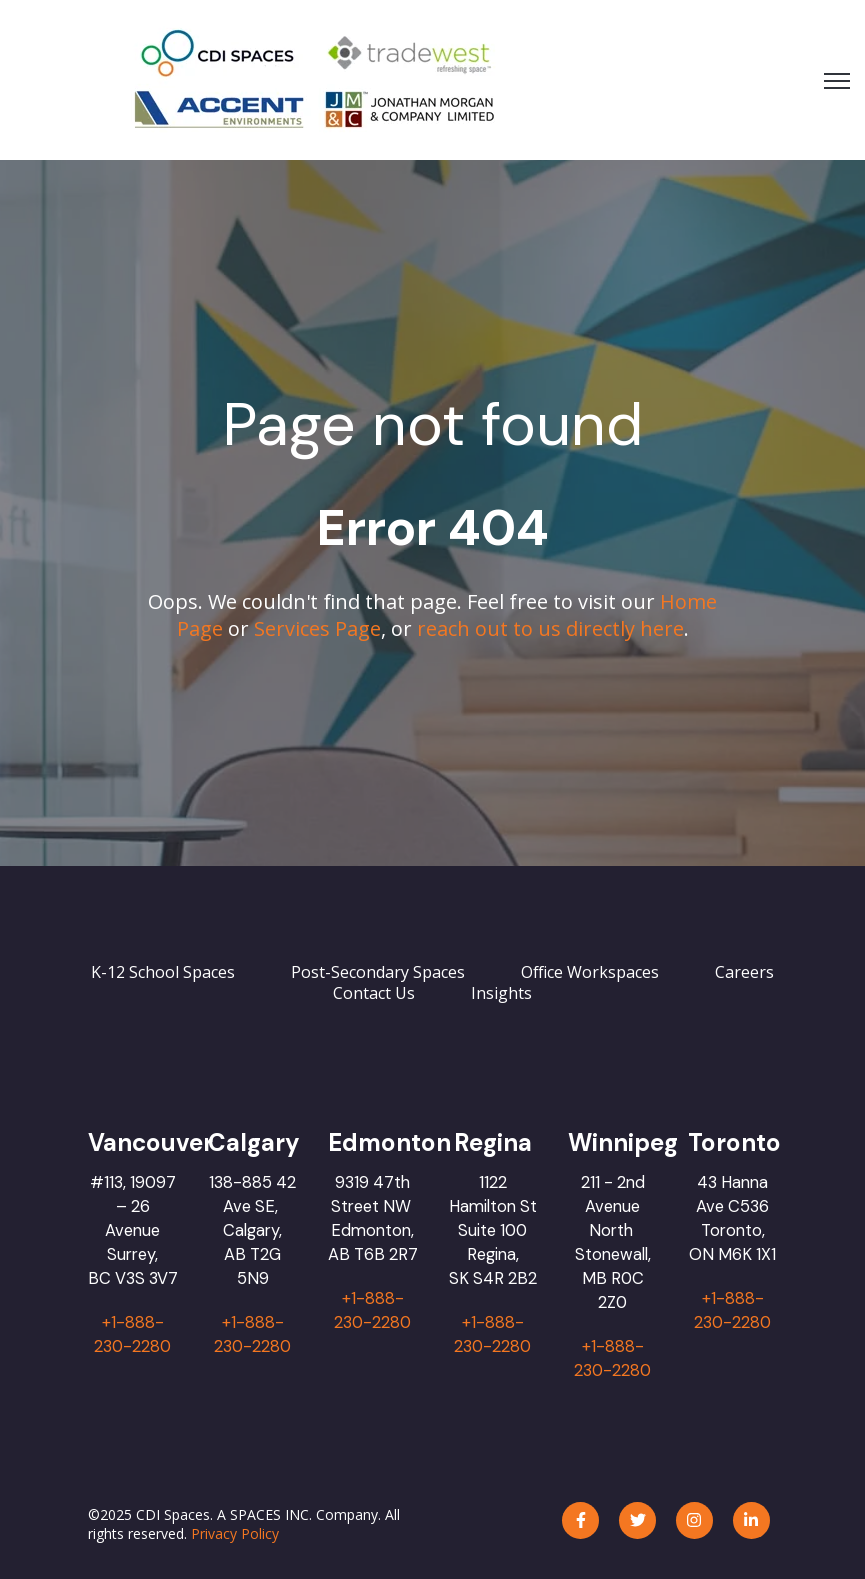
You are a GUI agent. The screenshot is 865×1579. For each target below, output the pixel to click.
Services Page (317, 628)
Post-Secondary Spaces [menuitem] (378, 972)
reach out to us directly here (550, 628)
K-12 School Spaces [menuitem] (163, 972)
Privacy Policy (235, 1533)
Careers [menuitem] (744, 972)
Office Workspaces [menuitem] (590, 972)
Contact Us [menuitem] (374, 993)
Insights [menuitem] (501, 993)
